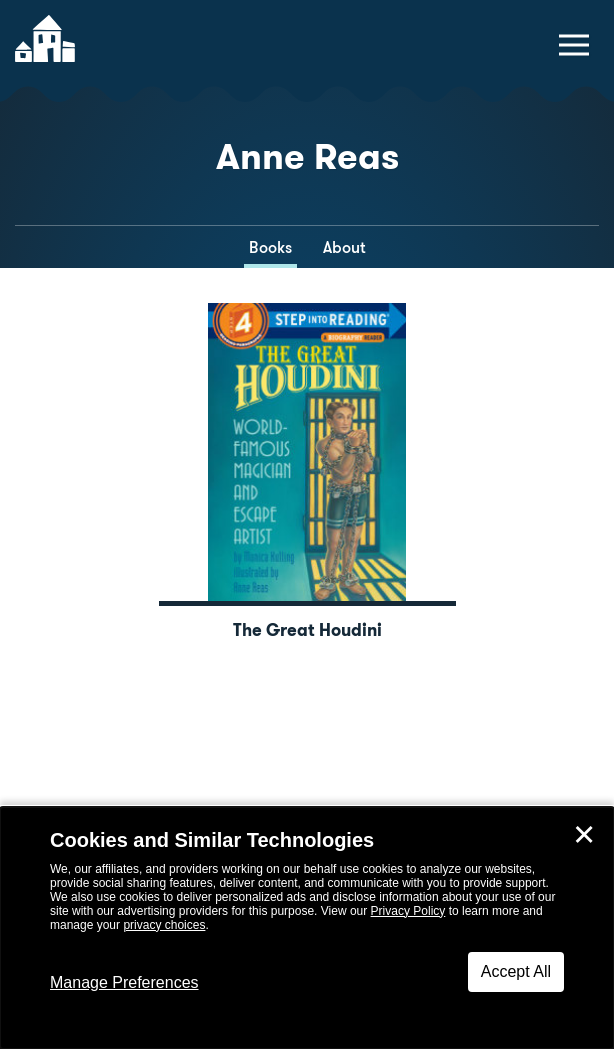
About (344, 247)
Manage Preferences (124, 982)
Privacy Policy (408, 911)
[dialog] (307, 928)
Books (270, 247)
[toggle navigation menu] (574, 45)
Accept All (516, 971)
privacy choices (164, 925)
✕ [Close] (584, 835)
